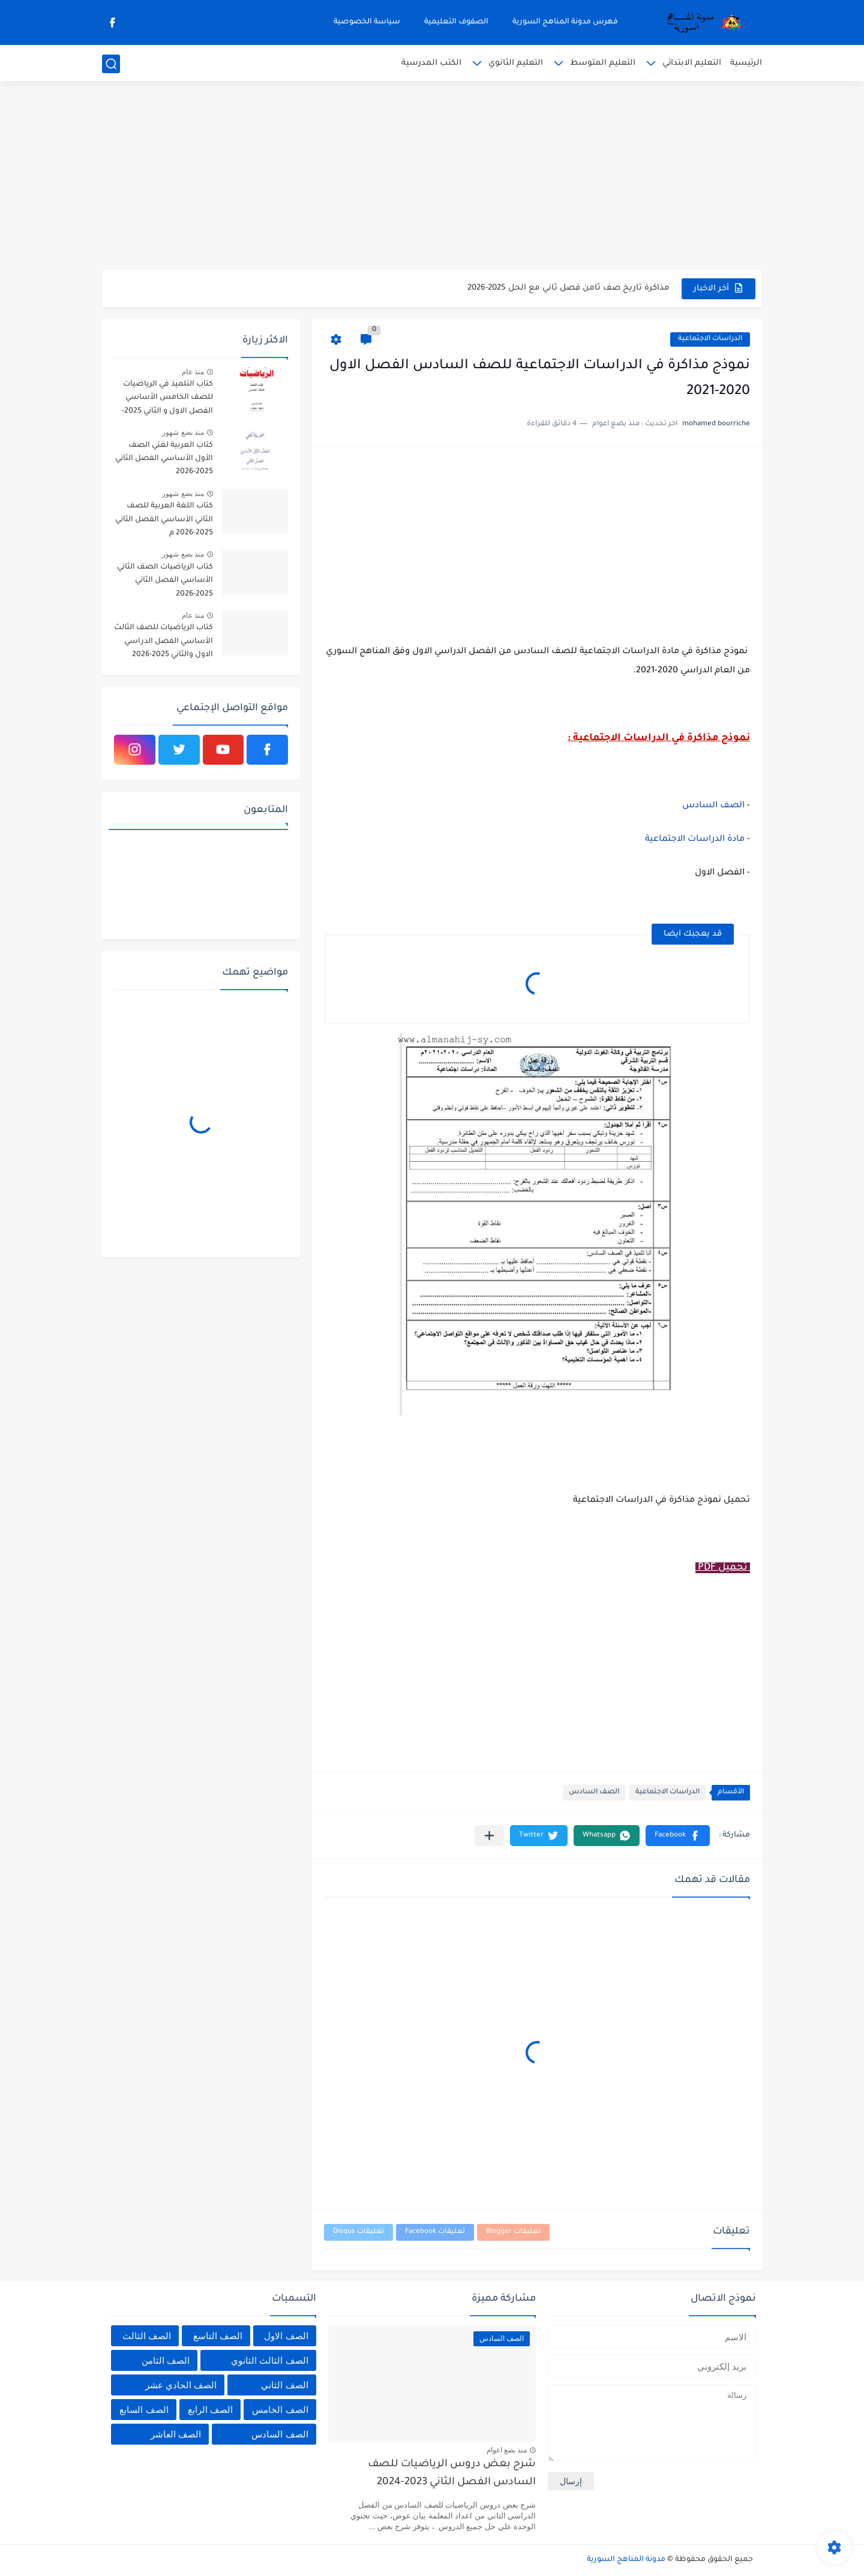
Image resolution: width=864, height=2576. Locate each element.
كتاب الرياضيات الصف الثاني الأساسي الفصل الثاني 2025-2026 (165, 581)
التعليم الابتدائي (691, 63)
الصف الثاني (284, 2385)
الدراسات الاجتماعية (710, 339)
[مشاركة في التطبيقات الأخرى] (489, 1835)
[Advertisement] (432, 177)
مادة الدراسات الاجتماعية (695, 839)
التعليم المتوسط (602, 63)
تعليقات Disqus (358, 2232)
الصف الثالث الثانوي (269, 2360)
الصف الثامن (166, 2360)
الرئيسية (746, 63)
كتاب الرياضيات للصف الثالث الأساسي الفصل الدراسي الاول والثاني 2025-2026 (163, 641)
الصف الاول (286, 2336)
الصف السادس (713, 806)
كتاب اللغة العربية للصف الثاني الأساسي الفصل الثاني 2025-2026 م (164, 519)
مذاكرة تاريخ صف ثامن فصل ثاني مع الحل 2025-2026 (568, 288)
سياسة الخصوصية (367, 22)
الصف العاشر (176, 2434)
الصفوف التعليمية (456, 22)
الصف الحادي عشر (181, 2385)
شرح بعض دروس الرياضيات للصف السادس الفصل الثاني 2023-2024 (452, 2473)
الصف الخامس (280, 2409)
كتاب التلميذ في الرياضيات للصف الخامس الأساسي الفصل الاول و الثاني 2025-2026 (167, 399)
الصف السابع (143, 2409)
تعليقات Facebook (435, 2232)
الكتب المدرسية (431, 63)
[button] (678, 1835)
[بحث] (111, 64)
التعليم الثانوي (515, 63)
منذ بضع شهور (183, 432)
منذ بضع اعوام (507, 2450)
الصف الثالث (146, 2336)
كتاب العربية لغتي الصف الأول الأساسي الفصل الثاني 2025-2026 (164, 459)
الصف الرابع (210, 2409)
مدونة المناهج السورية (626, 2560)
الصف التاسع (217, 2336)
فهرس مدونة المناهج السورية (565, 22)
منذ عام (193, 372)
